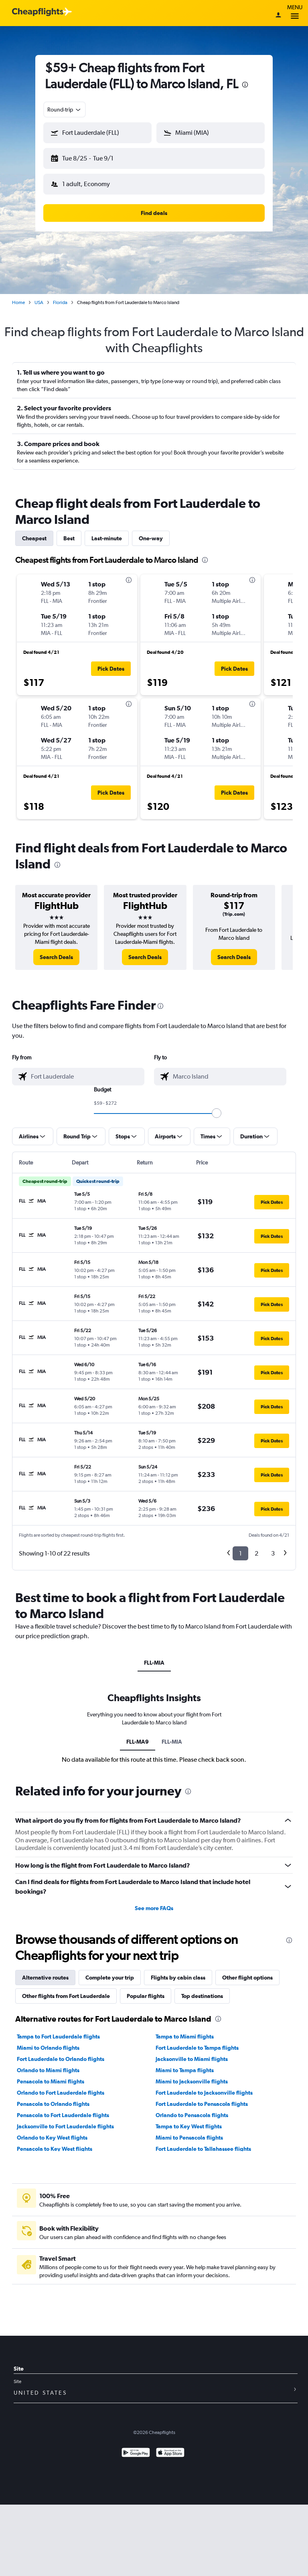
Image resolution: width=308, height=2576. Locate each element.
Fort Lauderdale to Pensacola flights (202, 2104)
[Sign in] (278, 15)
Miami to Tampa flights (185, 2070)
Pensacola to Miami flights (50, 2081)
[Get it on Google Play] (136, 2453)
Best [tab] (69, 538)
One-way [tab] (151, 538)
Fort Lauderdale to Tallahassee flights (203, 2149)
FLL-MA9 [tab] (137, 1741)
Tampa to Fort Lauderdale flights (58, 2036)
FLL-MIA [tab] (154, 1662)
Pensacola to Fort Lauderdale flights (63, 2115)
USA (38, 302)
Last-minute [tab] (106, 538)
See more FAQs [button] (154, 1908)
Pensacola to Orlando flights (53, 2104)
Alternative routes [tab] (45, 1977)
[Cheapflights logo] (37, 12)
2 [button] (256, 1553)
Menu (294, 13)
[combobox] (64, 109)
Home (18, 302)
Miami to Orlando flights (48, 2048)
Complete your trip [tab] (109, 1977)
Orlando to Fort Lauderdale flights (60, 2092)
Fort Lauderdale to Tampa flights (197, 2048)
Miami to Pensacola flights (189, 2137)
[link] (56, 957)
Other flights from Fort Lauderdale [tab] (66, 1996)
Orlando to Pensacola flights (192, 2115)
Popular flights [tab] (145, 1996)
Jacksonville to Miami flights (192, 2059)
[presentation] (245, 84)
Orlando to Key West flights (52, 2137)
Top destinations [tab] (202, 1996)
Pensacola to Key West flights (54, 2149)
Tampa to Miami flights (185, 2036)
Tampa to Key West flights (189, 2126)
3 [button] (273, 1553)
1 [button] (240, 1553)
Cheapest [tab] (34, 538)
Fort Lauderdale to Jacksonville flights (204, 2092)
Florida (60, 302)
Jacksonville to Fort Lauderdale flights (65, 2126)
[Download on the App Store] (170, 2453)
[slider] (216, 1113)
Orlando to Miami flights (48, 2070)
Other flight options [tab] (247, 1977)
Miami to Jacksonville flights (192, 2081)
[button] (97, 132)
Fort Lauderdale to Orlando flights (60, 2059)
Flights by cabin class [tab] (178, 1977)
